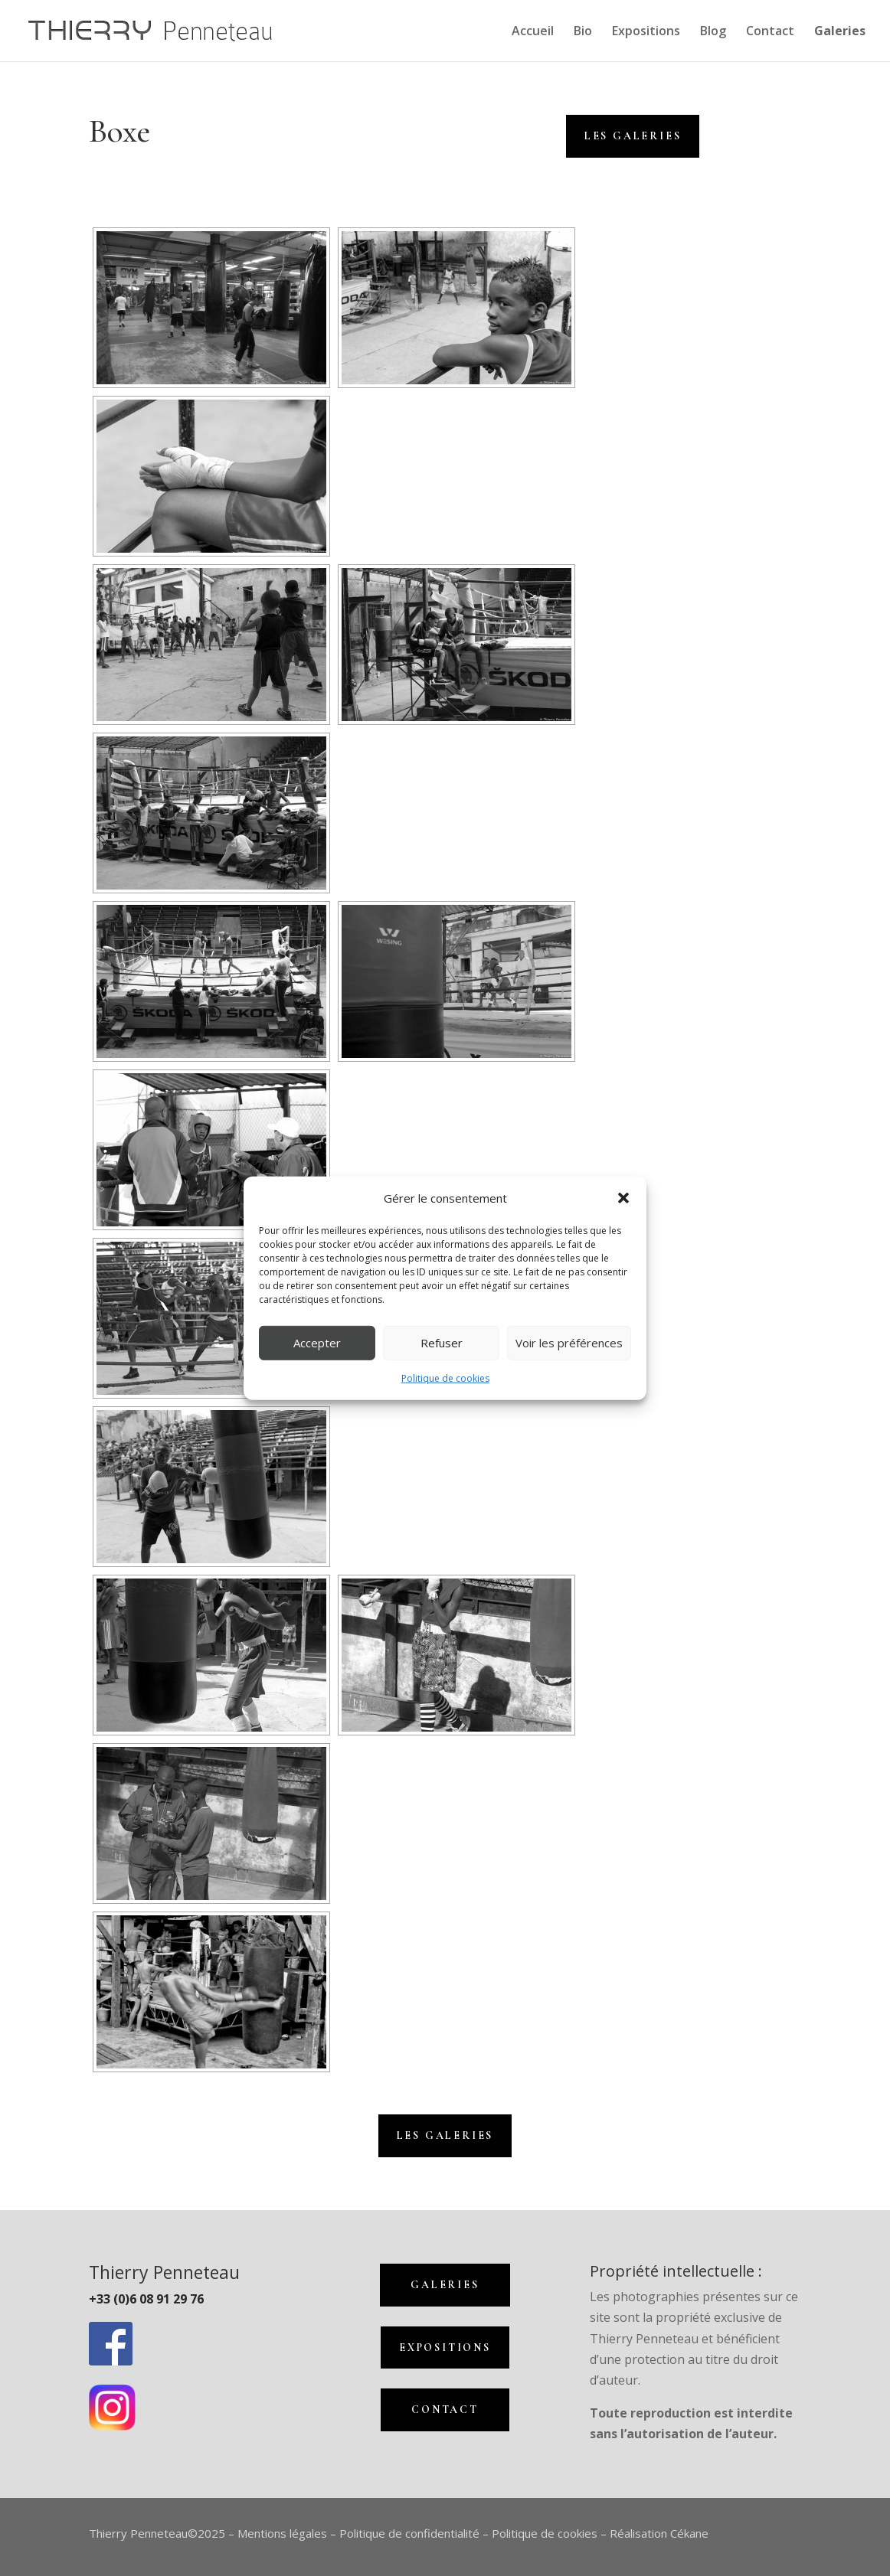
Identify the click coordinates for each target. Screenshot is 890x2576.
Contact (770, 32)
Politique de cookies (445, 1378)
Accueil (533, 32)
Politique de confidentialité (409, 2533)
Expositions (646, 32)
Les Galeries (633, 135)
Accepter (317, 1342)
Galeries (445, 2284)
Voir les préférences (569, 1342)
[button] (623, 1198)
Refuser (441, 1342)
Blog (713, 32)
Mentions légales (282, 2533)
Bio (583, 32)
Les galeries (445, 2135)
